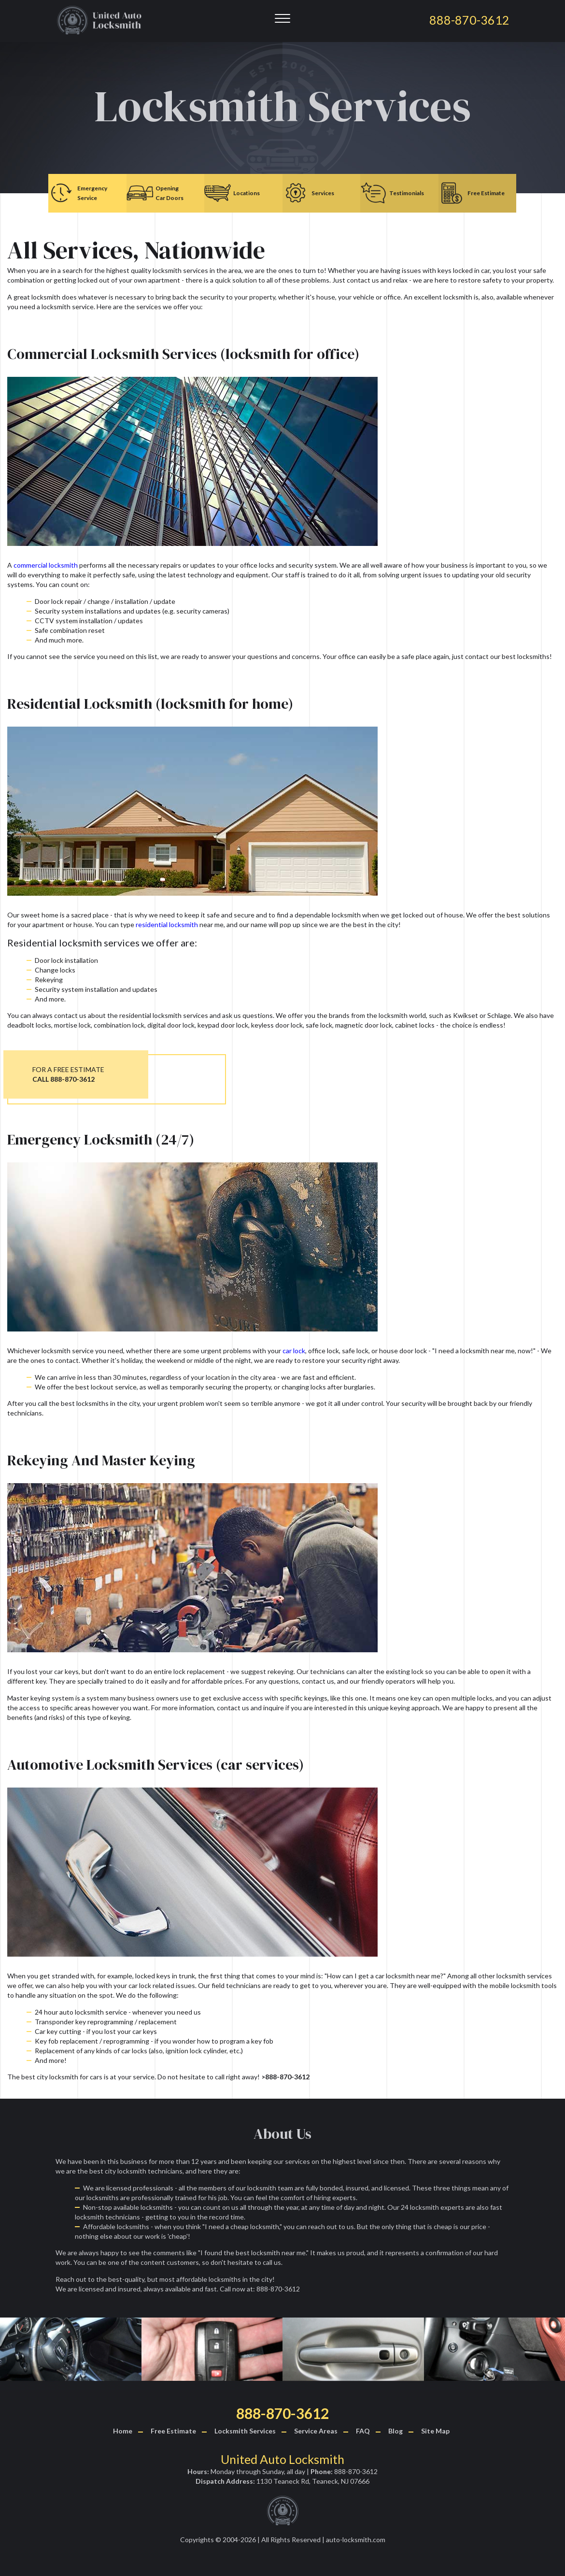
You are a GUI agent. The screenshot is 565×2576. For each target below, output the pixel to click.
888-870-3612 (282, 2413)
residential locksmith (167, 924)
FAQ (363, 2431)
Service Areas (316, 2431)
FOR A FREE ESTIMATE (68, 1074)
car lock (293, 1350)
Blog (395, 2431)
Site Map (435, 2431)
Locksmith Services (245, 2431)
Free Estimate (173, 2431)
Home (122, 2431)
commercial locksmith (46, 565)
